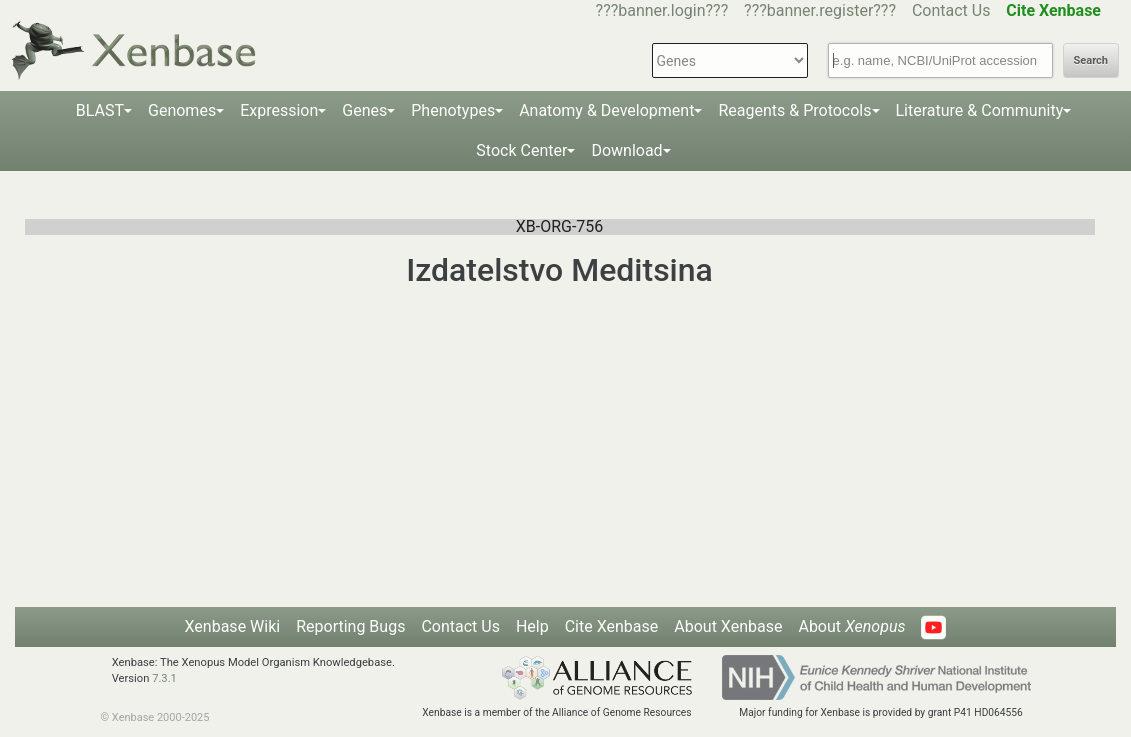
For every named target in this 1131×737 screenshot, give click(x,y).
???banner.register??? (820, 10)
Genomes (182, 110)
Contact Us (951, 10)
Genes (364, 110)
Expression (279, 110)
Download (626, 150)
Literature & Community (980, 110)
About (851, 626)
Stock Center (521, 150)
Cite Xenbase (612, 626)
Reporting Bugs (350, 626)
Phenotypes (453, 110)
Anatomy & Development (606, 110)
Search (1091, 60)
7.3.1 (164, 678)
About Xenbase (728, 626)
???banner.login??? (662, 10)
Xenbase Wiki (233, 626)
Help (532, 626)
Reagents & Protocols (794, 110)
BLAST (100, 110)
